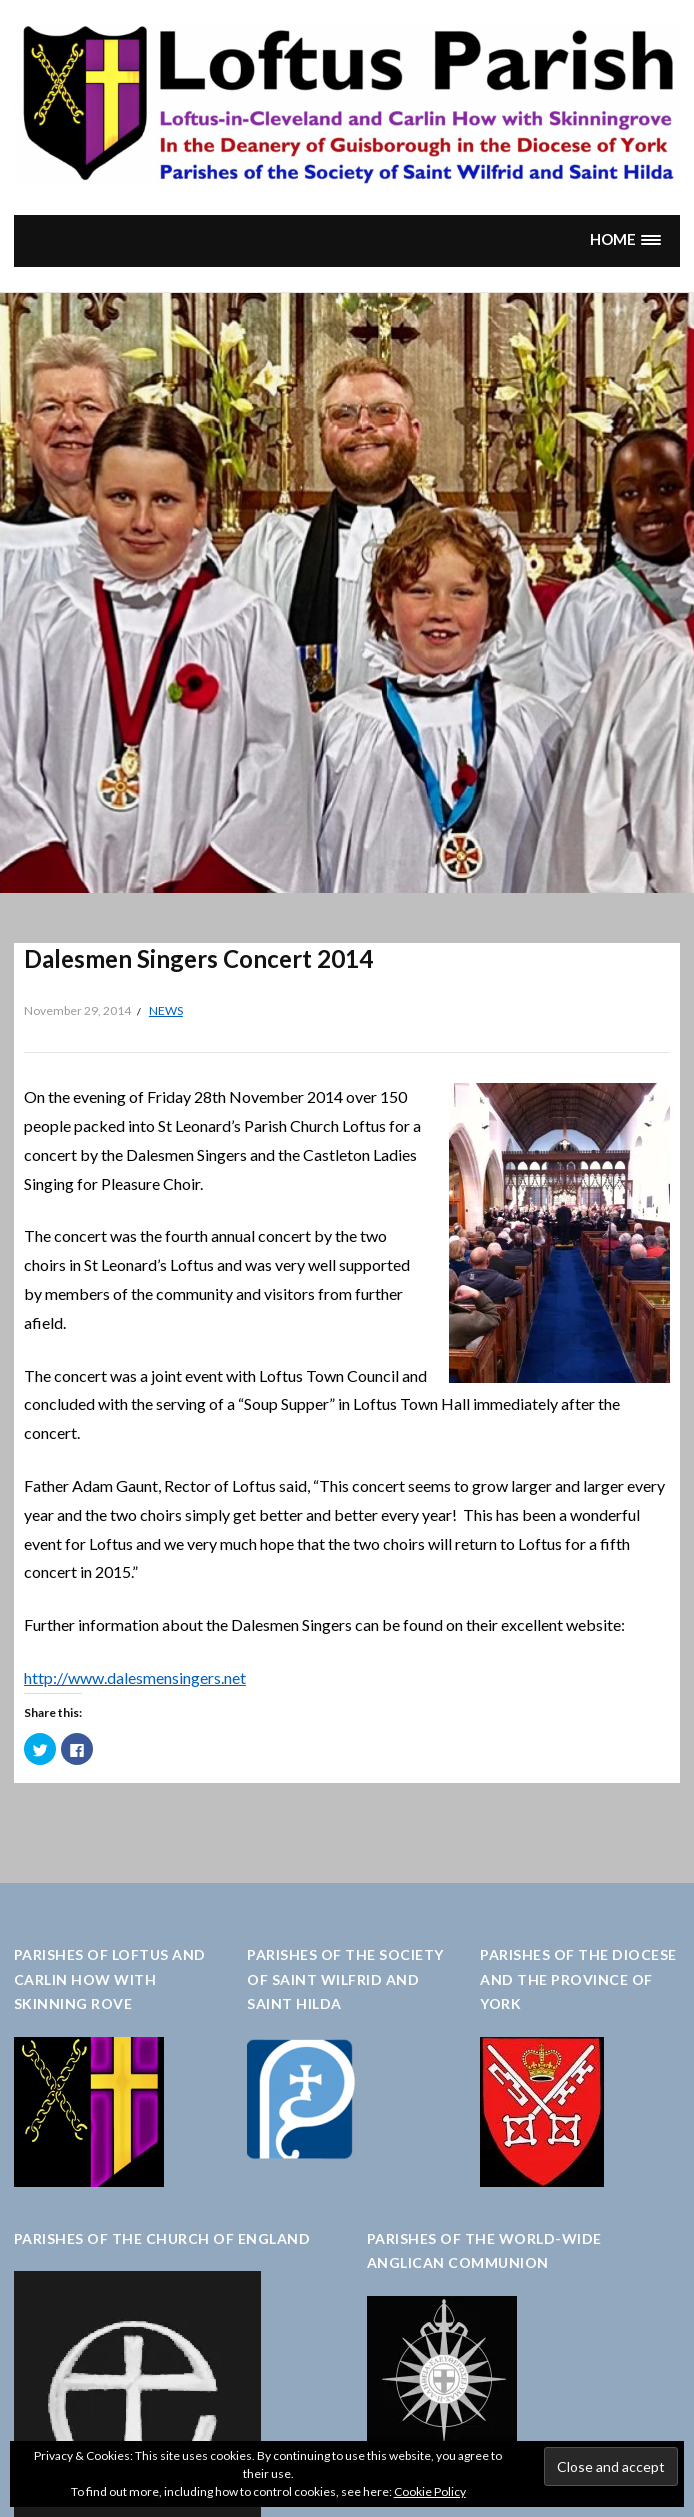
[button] (625, 240)
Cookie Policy (430, 2491)
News (166, 1010)
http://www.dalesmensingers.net (135, 1677)
